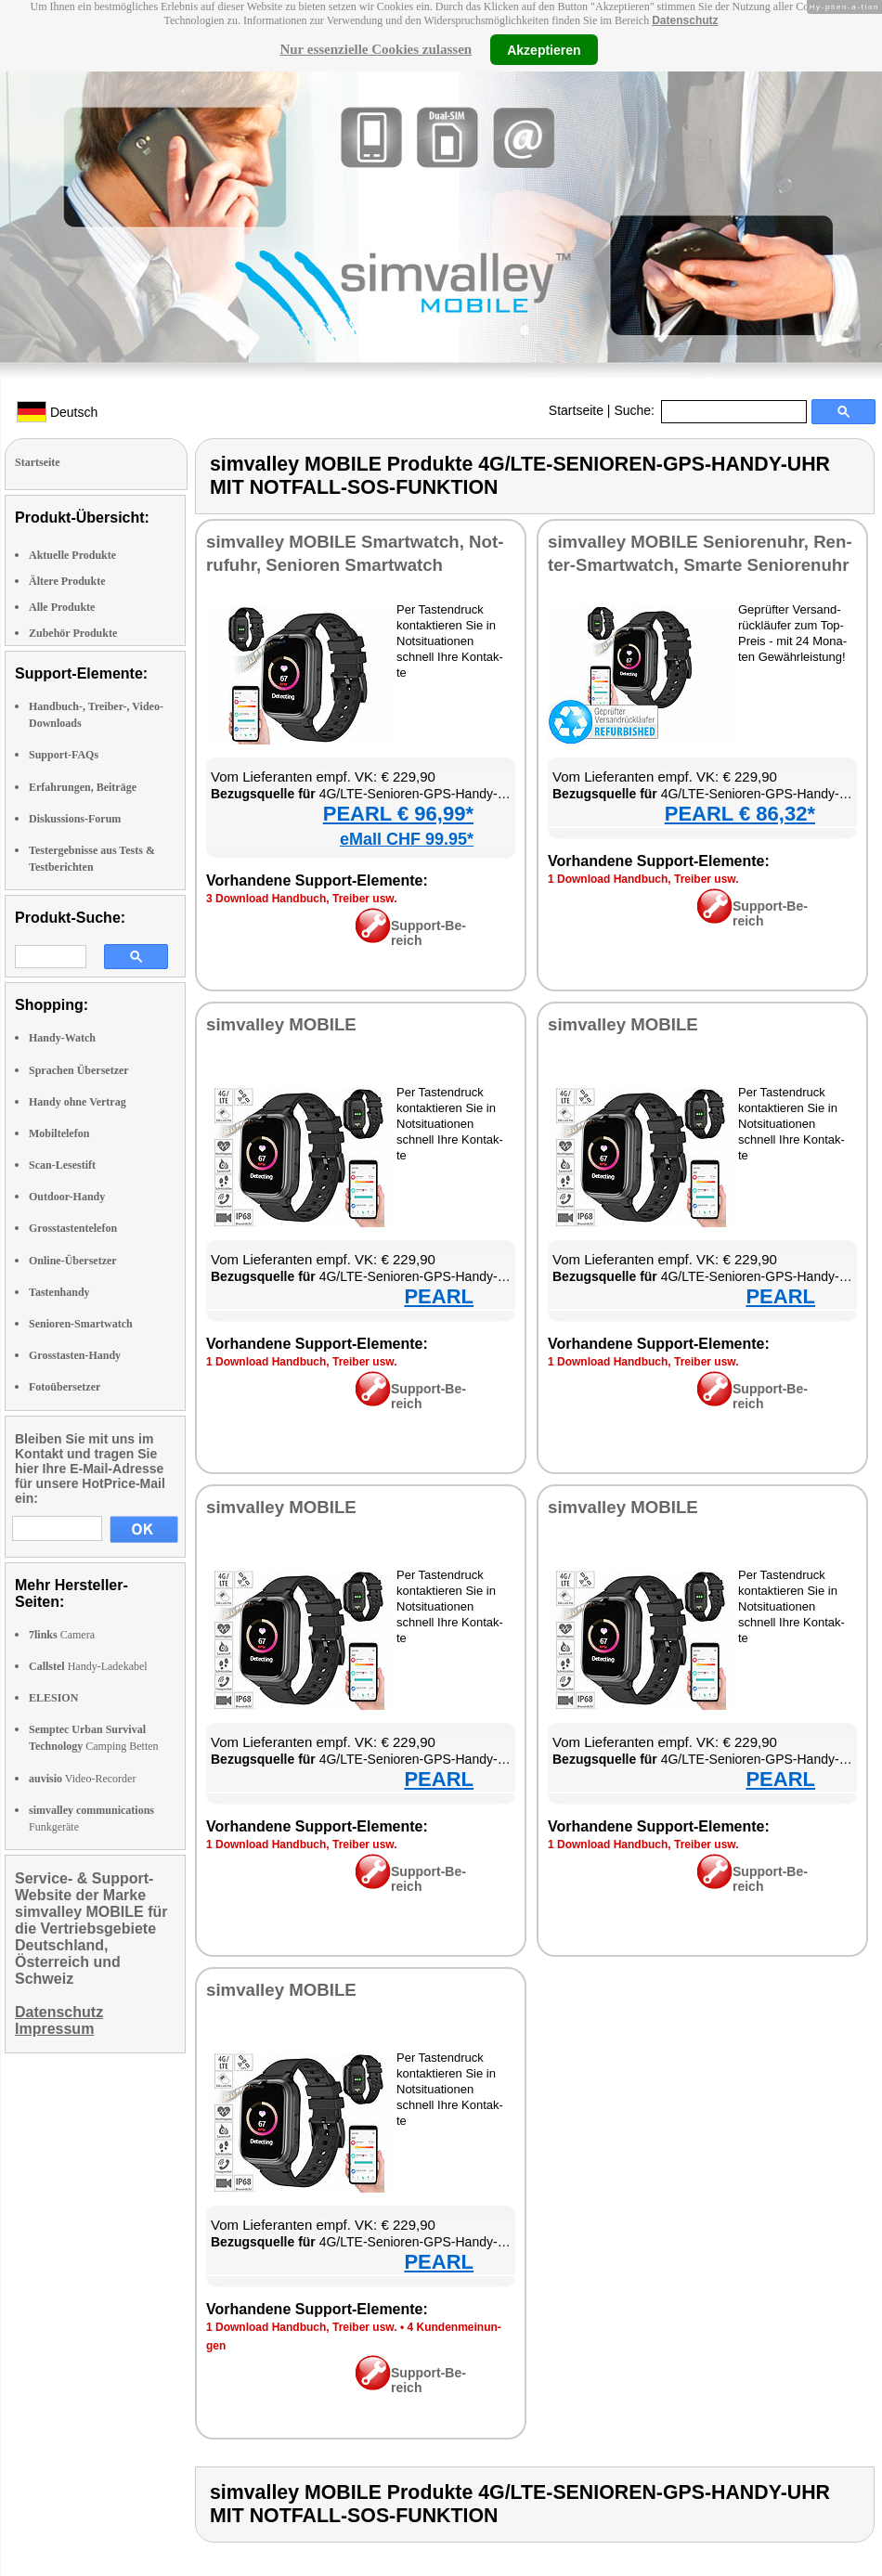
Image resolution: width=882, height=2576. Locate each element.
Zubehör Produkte (73, 633)
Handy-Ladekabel (88, 1666)
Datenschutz (685, 20)
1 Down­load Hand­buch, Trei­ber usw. (643, 879)
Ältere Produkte (67, 581)
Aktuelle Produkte (72, 555)
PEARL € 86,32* (740, 813)
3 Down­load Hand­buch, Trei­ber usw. (301, 898)
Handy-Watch (62, 1037)
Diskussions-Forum (75, 818)
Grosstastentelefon (73, 1228)
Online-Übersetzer (73, 1260)
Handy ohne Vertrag (77, 1101)
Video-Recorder (82, 1778)
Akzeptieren (543, 49)
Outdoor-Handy (67, 1196)
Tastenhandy (59, 1292)
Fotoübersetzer (64, 1386)
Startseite (576, 410)
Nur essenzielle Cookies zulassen (375, 49)
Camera (62, 1634)
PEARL (438, 1296)
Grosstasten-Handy (75, 1355)
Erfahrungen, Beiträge (82, 787)
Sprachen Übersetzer (79, 1070)
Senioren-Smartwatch (81, 1323)
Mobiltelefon (59, 1133)
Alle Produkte (62, 607)
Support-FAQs (63, 754)
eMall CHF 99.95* (406, 839)
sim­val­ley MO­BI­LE (281, 1024)
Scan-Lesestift (62, 1165)
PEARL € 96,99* (398, 813)
